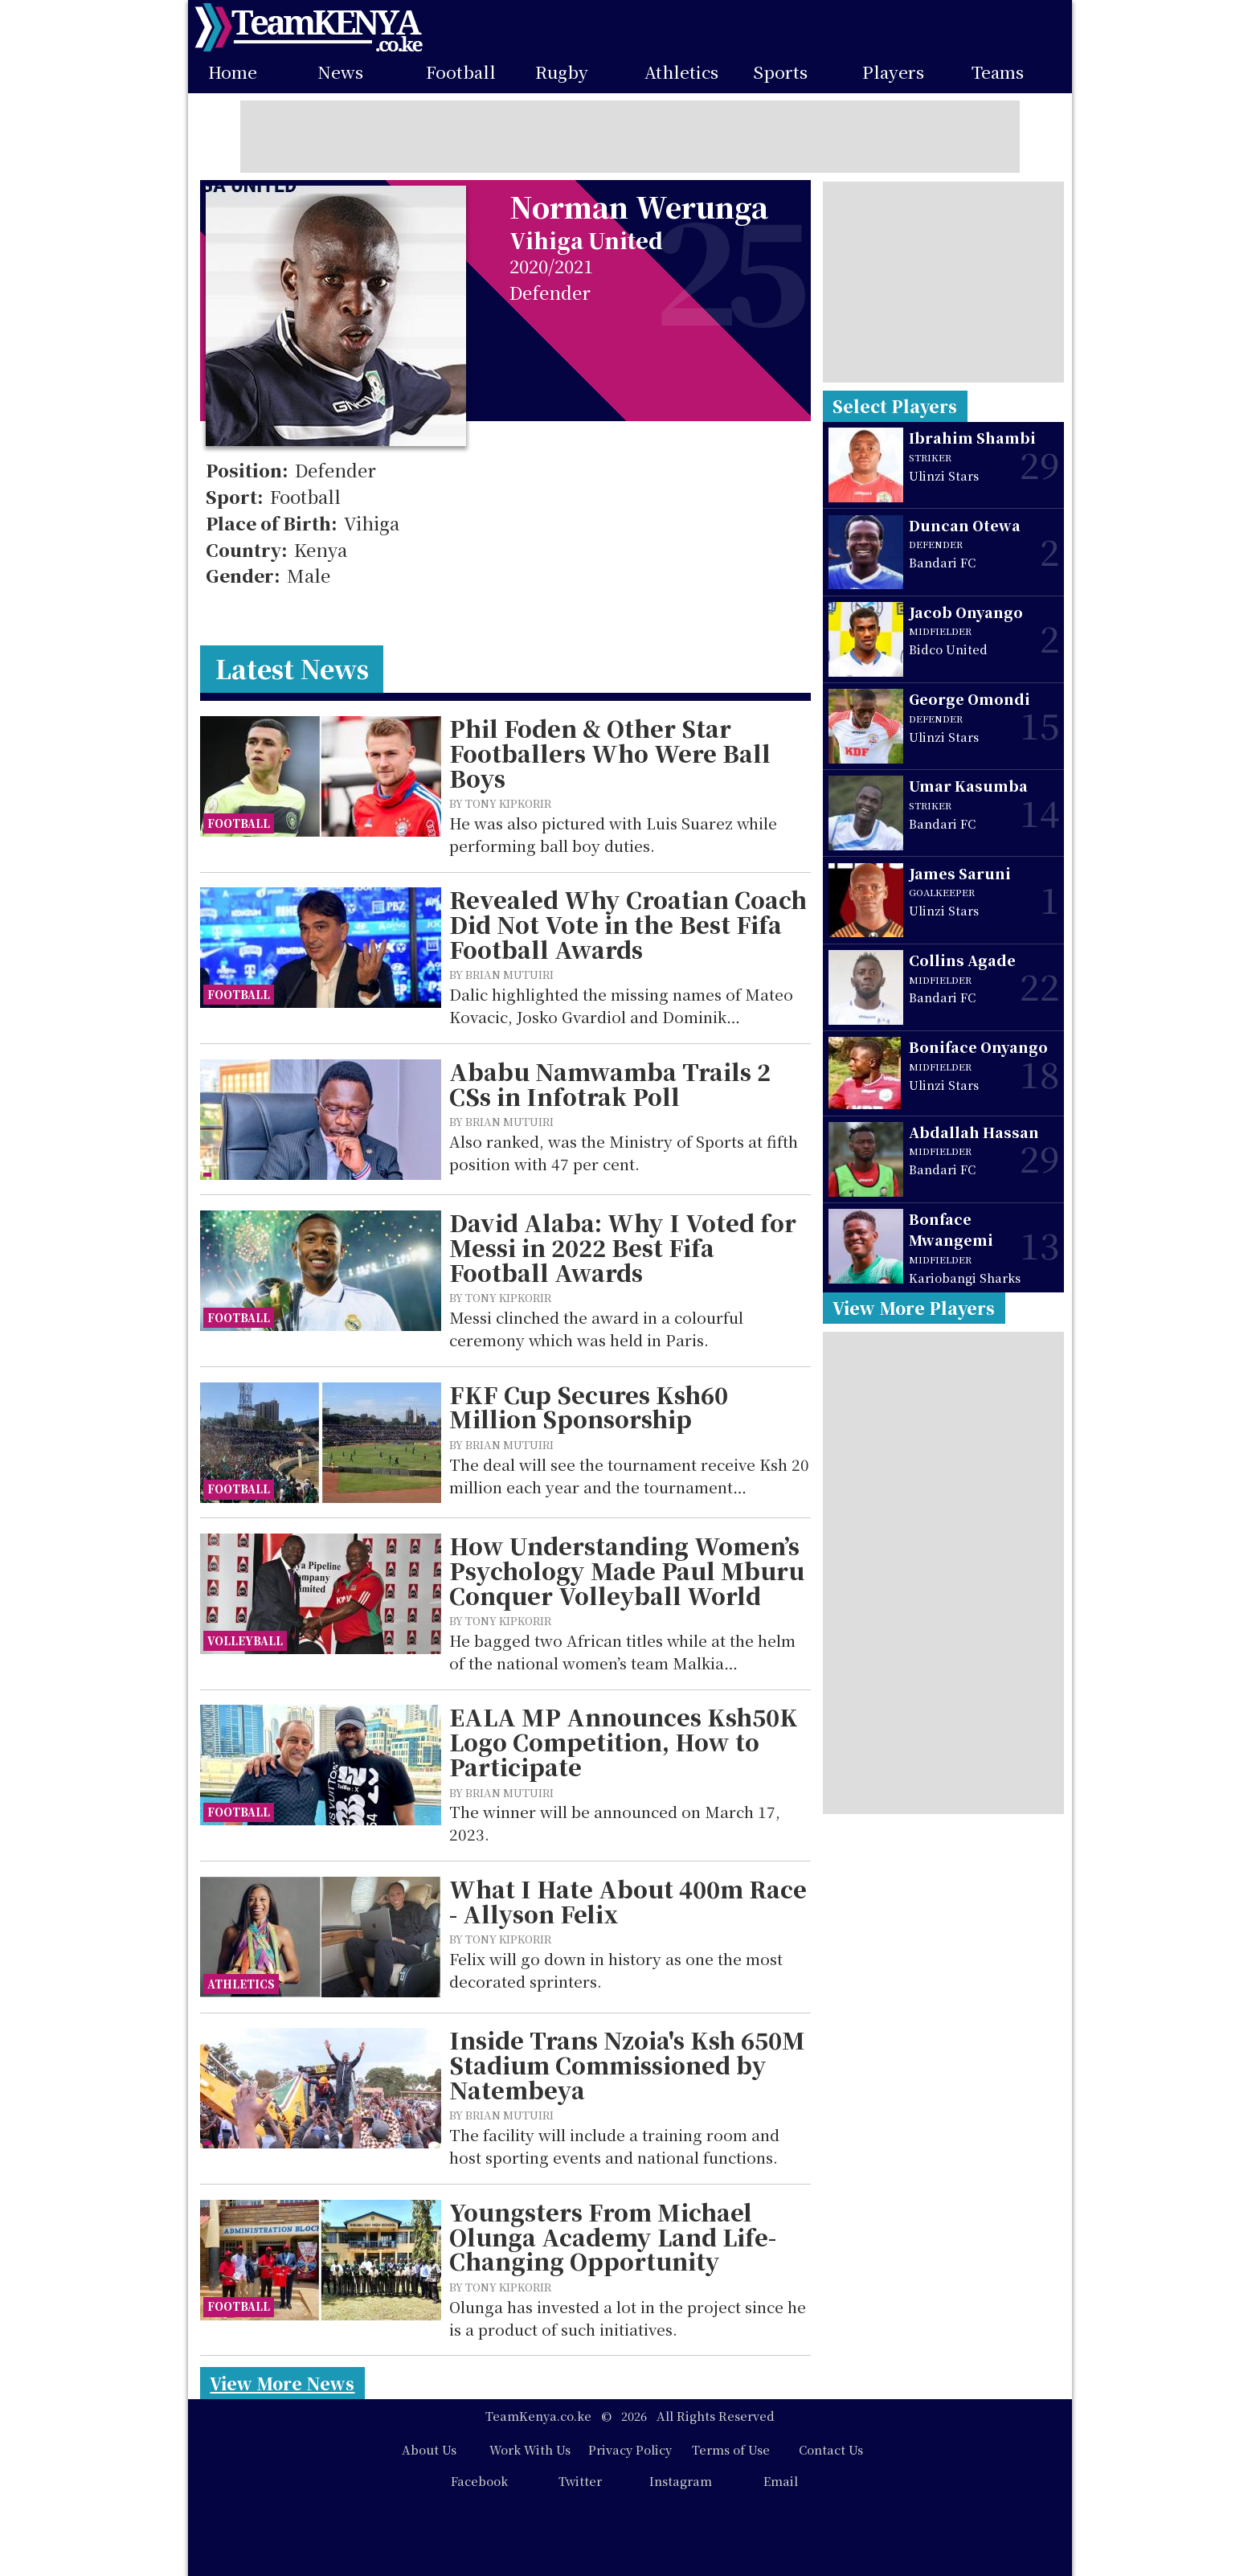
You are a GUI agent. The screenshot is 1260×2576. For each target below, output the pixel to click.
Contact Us (831, 2449)
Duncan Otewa (965, 525)
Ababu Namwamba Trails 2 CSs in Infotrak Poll (610, 1083)
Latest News (292, 668)
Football (461, 72)
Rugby (561, 72)
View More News (282, 2383)
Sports (780, 72)
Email (780, 2480)
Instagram (680, 2480)
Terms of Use (731, 2449)
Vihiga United (586, 240)
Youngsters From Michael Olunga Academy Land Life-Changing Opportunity (612, 2237)
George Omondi (969, 699)
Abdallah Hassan (974, 1132)
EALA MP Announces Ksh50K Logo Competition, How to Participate (623, 1742)
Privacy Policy (630, 2449)
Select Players (894, 406)
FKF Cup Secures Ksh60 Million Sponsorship (588, 1406)
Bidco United (948, 649)
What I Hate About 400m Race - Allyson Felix (628, 1901)
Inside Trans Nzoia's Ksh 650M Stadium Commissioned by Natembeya (627, 2065)
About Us (429, 2449)
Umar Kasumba (968, 786)
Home (232, 72)
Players (893, 72)
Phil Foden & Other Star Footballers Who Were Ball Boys (610, 753)
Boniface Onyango (978, 1047)
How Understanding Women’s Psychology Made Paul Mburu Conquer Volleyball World (626, 1571)
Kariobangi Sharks (965, 1277)
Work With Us (530, 2449)
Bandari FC (942, 562)
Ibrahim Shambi (972, 438)
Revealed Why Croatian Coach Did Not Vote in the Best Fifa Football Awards (628, 924)
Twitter (580, 2480)
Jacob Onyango (966, 612)
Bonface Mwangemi (951, 1229)
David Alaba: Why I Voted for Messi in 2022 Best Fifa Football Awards (622, 1247)
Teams (998, 72)
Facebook (479, 2480)
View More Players (913, 1308)
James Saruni (960, 873)
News (340, 72)
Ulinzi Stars (944, 475)
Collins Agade (962, 960)
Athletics (681, 72)
